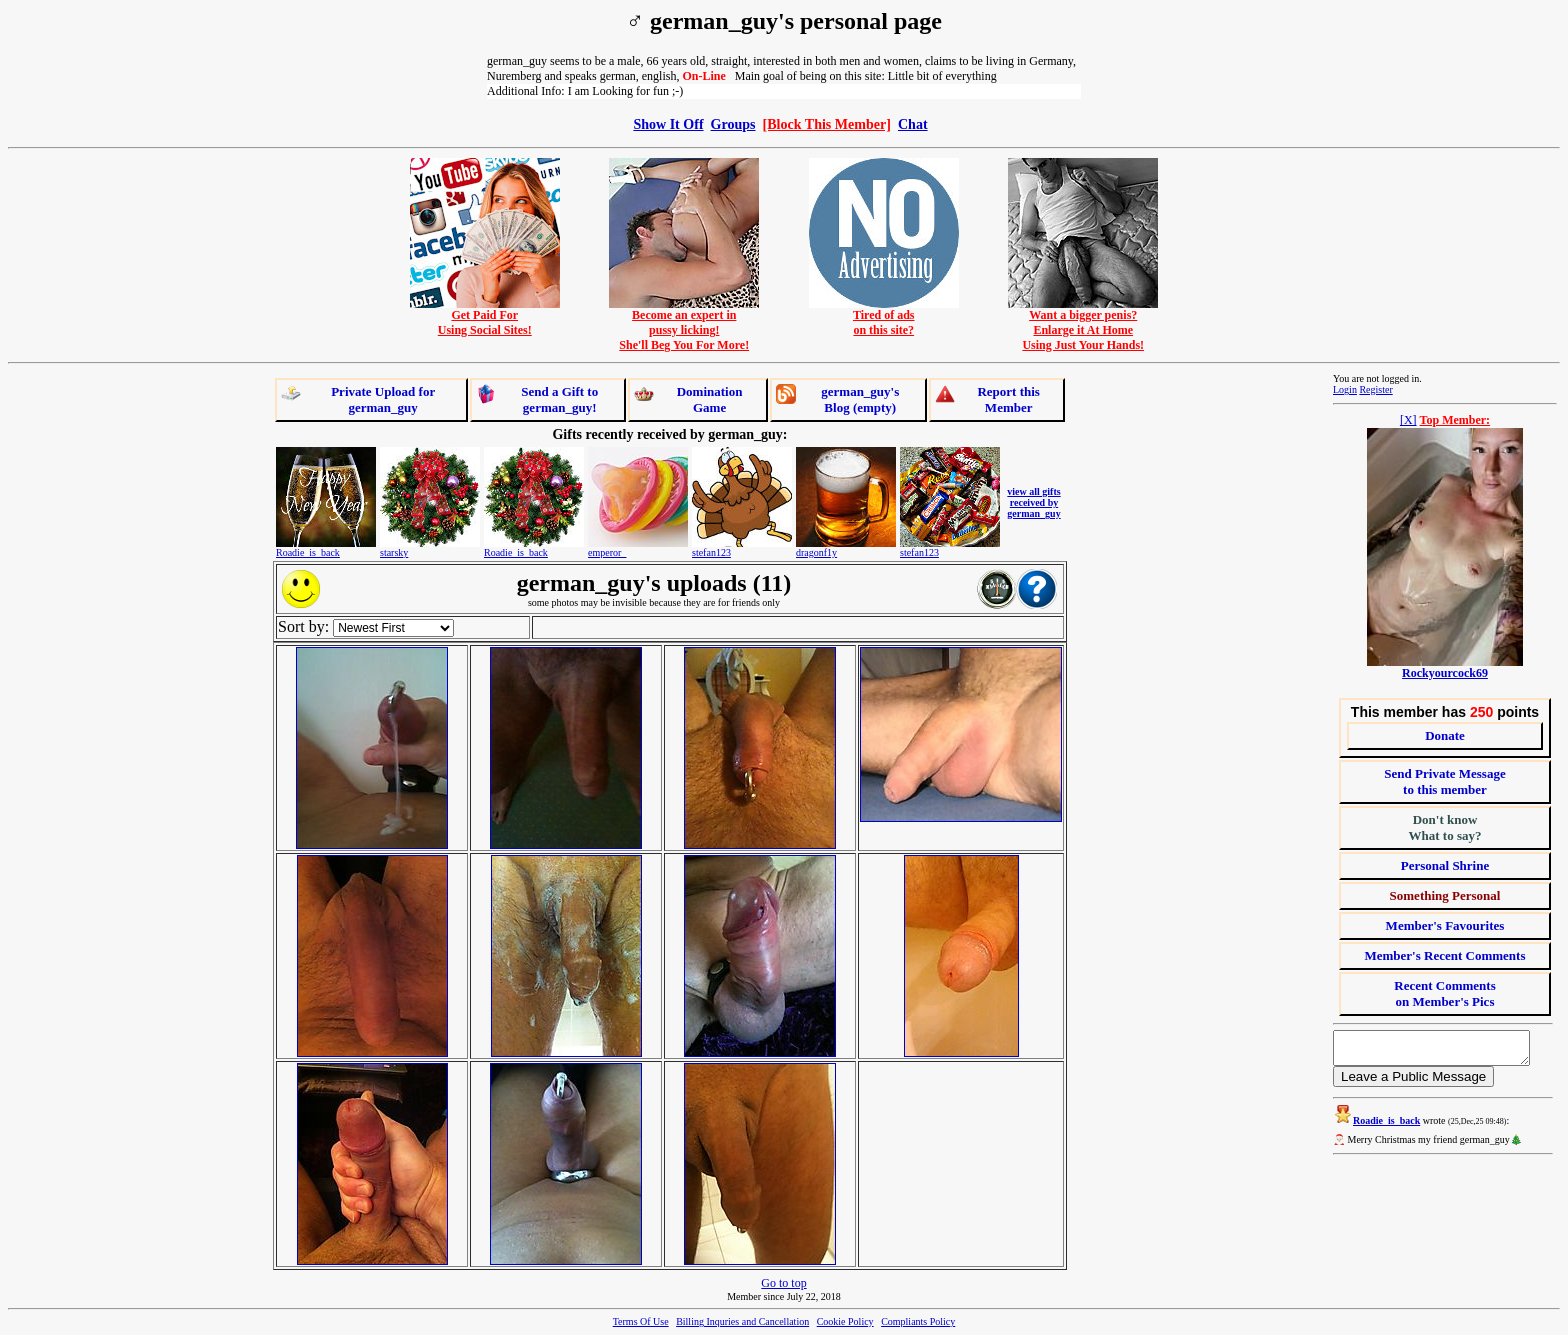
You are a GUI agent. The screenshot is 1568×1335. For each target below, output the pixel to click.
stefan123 (711, 552)
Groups (733, 124)
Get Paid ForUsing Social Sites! (485, 317)
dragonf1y (816, 552)
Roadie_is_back (308, 552)
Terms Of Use (641, 1321)
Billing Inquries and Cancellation (742, 1321)
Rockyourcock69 (1445, 673)
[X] (1408, 420)
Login (1345, 389)
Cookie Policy (845, 1321)
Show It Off (668, 124)
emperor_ (607, 552)
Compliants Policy (918, 1321)
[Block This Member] (827, 124)
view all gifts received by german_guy (1033, 502)
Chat (913, 124)
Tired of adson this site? (884, 317)
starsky (394, 552)
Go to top (783, 1283)
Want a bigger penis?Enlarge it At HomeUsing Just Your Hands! (1083, 324)
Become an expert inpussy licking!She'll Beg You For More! (684, 324)
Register (1375, 389)
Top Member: (1455, 420)
